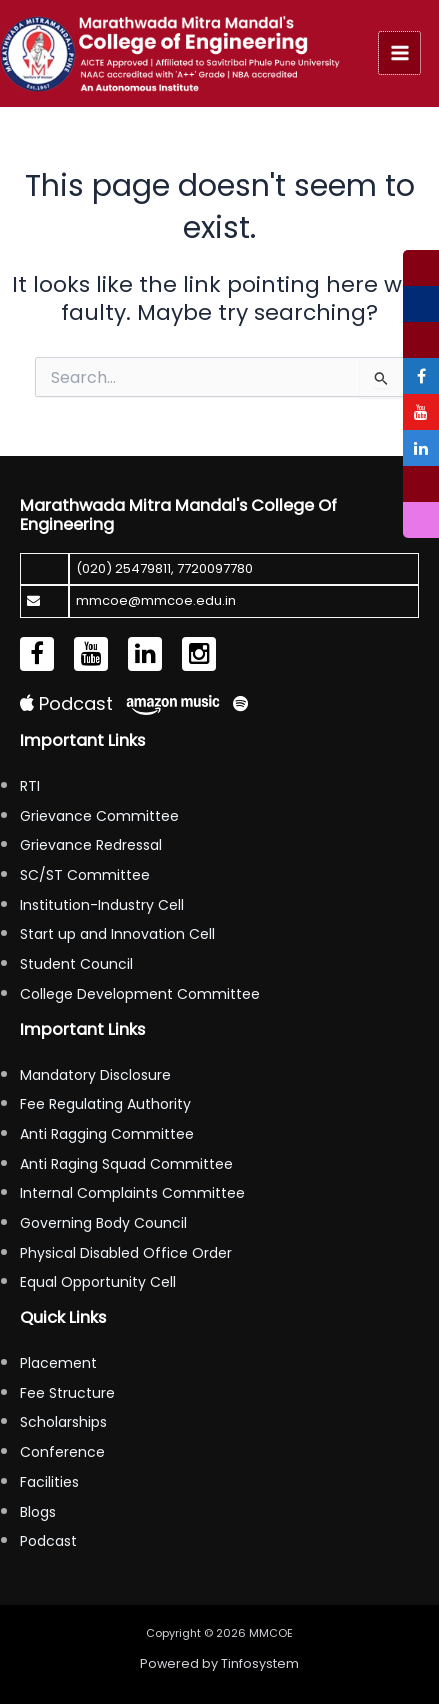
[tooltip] (421, 268)
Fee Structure (67, 1393)
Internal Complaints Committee (132, 1193)
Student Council (76, 964)
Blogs (38, 1512)
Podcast (66, 703)
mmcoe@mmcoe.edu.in (156, 600)
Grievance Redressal (91, 845)
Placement (58, 1363)
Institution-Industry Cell (102, 905)
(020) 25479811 (123, 568)
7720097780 (215, 568)
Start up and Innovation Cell (117, 934)
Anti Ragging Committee (107, 1134)
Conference (62, 1452)
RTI (30, 786)
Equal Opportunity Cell (98, 1282)
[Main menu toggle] (400, 53)
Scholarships (63, 1422)
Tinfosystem (260, 1663)
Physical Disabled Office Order (126, 1253)
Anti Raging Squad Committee (126, 1164)
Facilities (49, 1482)
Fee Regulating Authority (105, 1104)
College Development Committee (140, 994)
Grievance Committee (99, 816)
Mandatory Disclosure (95, 1075)
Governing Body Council (103, 1223)
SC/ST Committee (85, 875)
